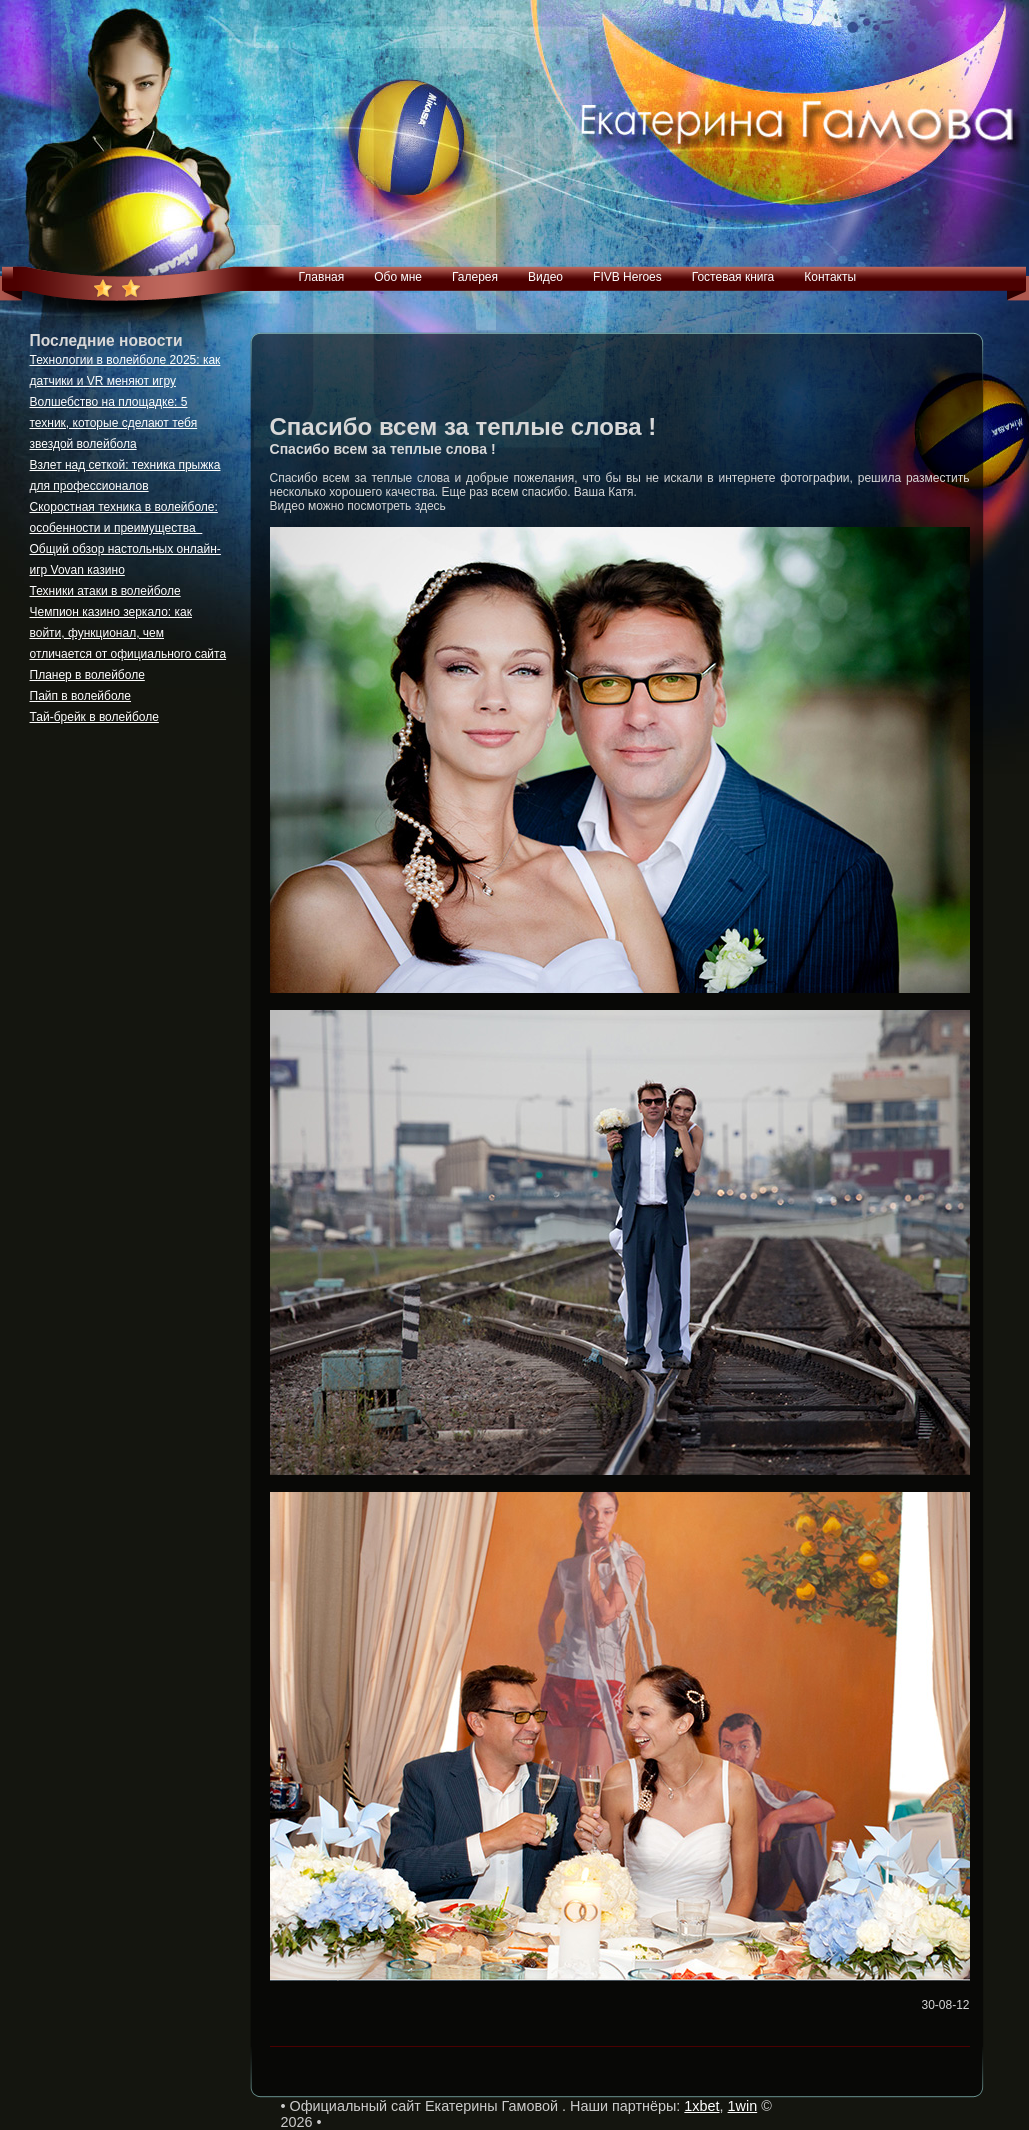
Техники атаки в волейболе (105, 591)
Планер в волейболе (87, 675)
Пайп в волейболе (81, 696)
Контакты (830, 277)
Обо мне (398, 277)
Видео (545, 277)
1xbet (701, 2106)
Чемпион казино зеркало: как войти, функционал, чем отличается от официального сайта (128, 633)
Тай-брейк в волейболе (94, 717)
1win (743, 2106)
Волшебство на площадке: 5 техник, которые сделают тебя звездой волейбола (114, 423)
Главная (322, 277)
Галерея (475, 277)
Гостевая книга (733, 277)
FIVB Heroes (627, 277)
